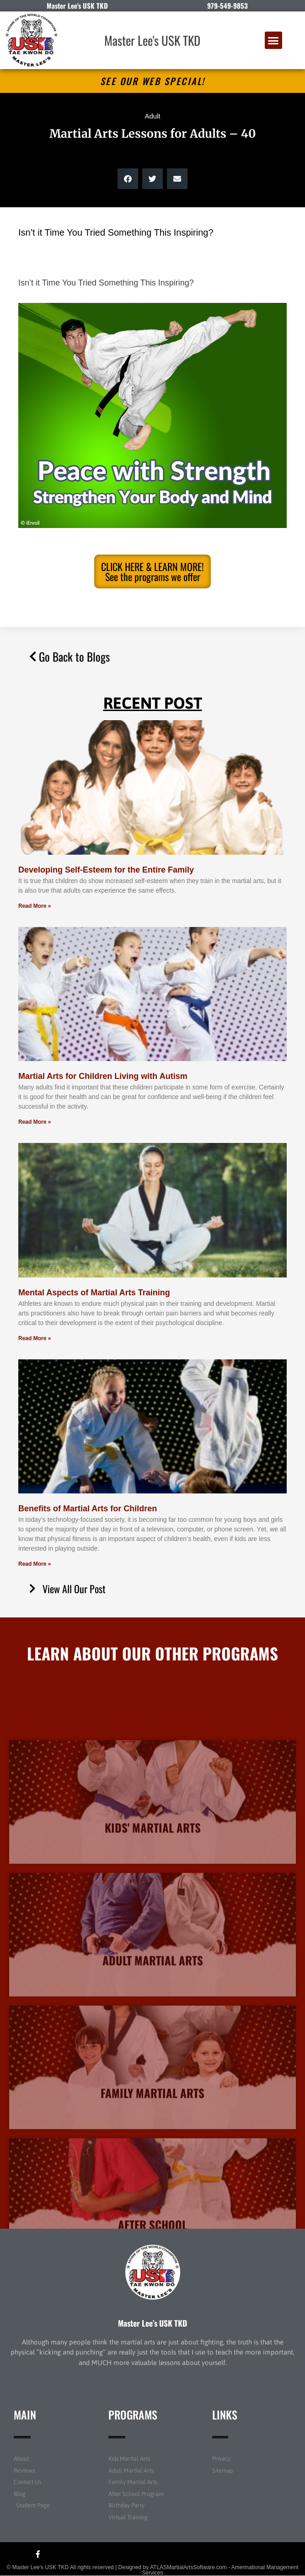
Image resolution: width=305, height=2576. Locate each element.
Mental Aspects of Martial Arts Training (94, 1292)
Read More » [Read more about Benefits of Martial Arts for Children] (34, 1564)
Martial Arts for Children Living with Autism (102, 1076)
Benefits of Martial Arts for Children (87, 1508)
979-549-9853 (227, 5)
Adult (152, 116)
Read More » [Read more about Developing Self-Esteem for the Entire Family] (34, 906)
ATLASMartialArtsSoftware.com (188, 2567)
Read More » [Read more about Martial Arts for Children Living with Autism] (34, 1122)
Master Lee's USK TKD (152, 40)
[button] (273, 40)
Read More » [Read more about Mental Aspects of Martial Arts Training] (34, 1338)
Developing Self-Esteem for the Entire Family (106, 869)
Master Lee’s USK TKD (152, 2323)
